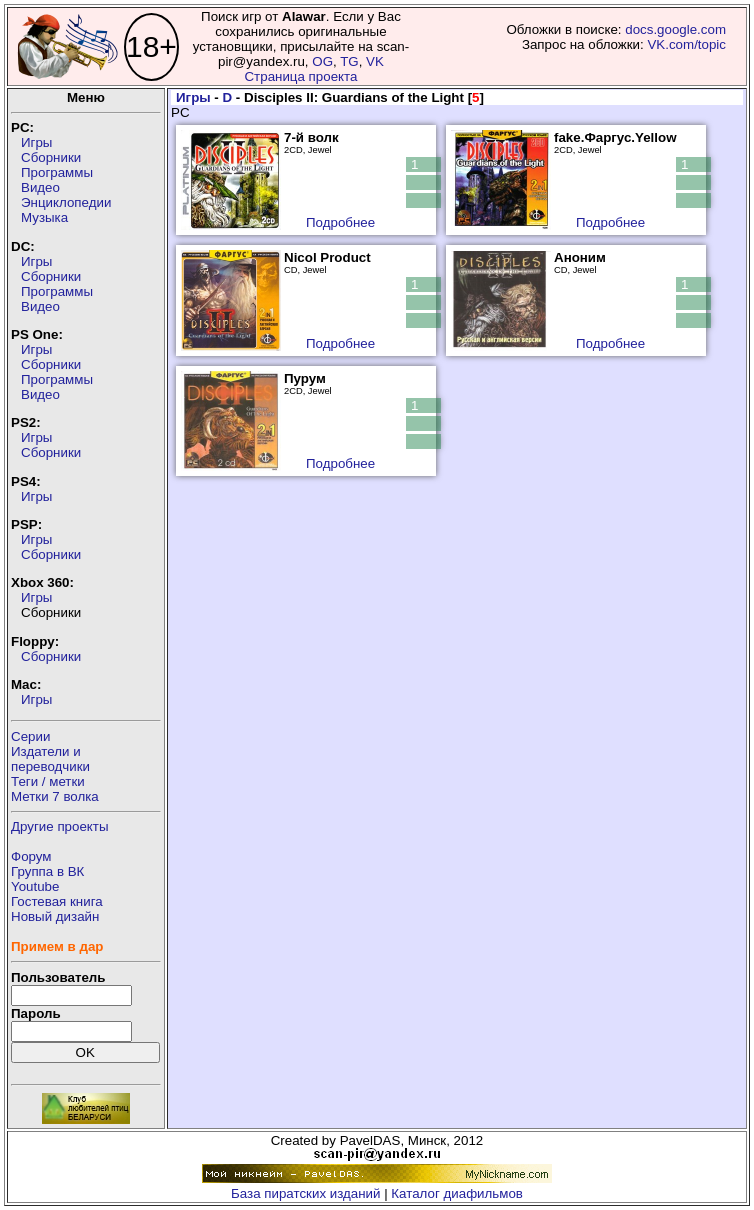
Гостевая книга (57, 901)
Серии (30, 736)
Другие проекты (60, 826)
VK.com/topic (686, 44)
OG (322, 61)
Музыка (44, 217)
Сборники (51, 157)
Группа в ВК (47, 871)
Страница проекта (300, 76)
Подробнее (340, 222)
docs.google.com (675, 29)
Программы (57, 172)
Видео (40, 187)
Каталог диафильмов (457, 1193)
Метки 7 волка (55, 796)
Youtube (35, 886)
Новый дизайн (55, 916)
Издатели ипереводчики (50, 759)
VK (375, 61)
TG (349, 61)
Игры (36, 142)
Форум (31, 856)
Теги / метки (48, 781)
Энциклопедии (66, 202)
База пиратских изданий (305, 1193)
